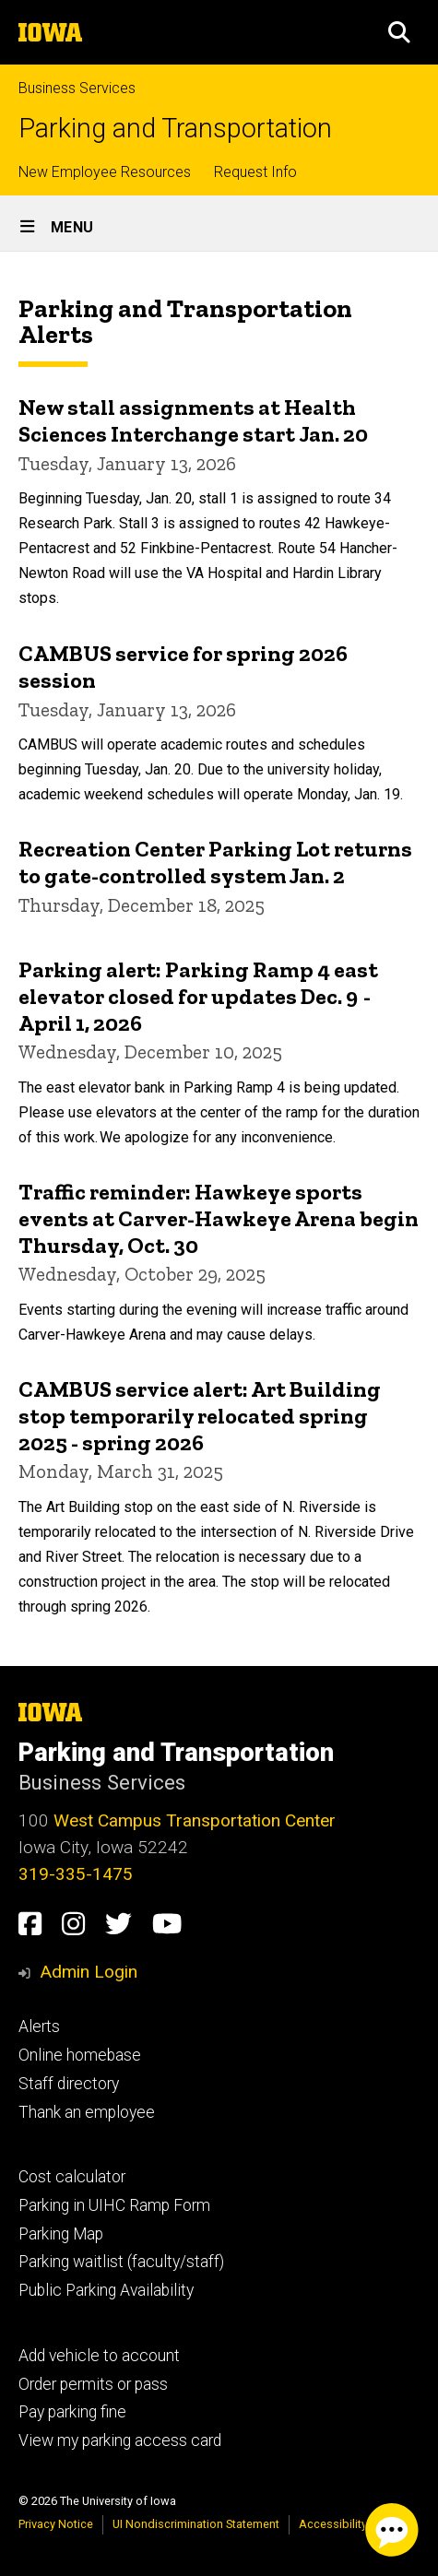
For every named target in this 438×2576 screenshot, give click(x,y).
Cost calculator (71, 2177)
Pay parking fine (72, 2412)
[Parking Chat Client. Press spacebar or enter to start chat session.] (392, 2530)
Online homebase (79, 2055)
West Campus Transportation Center (194, 1820)
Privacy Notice (55, 2524)
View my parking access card (119, 2440)
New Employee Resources (104, 172)
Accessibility (333, 2524)
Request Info (255, 172)
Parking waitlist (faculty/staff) (121, 2261)
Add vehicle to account (99, 2355)
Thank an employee (86, 2112)
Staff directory (68, 2083)
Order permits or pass (93, 2384)
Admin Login (88, 1971)
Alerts (39, 2026)
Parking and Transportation (175, 128)
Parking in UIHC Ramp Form (114, 2205)
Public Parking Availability (106, 2290)
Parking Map (60, 2234)
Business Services (77, 88)
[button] (399, 32)
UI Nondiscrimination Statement (195, 2524)
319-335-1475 (75, 1874)
